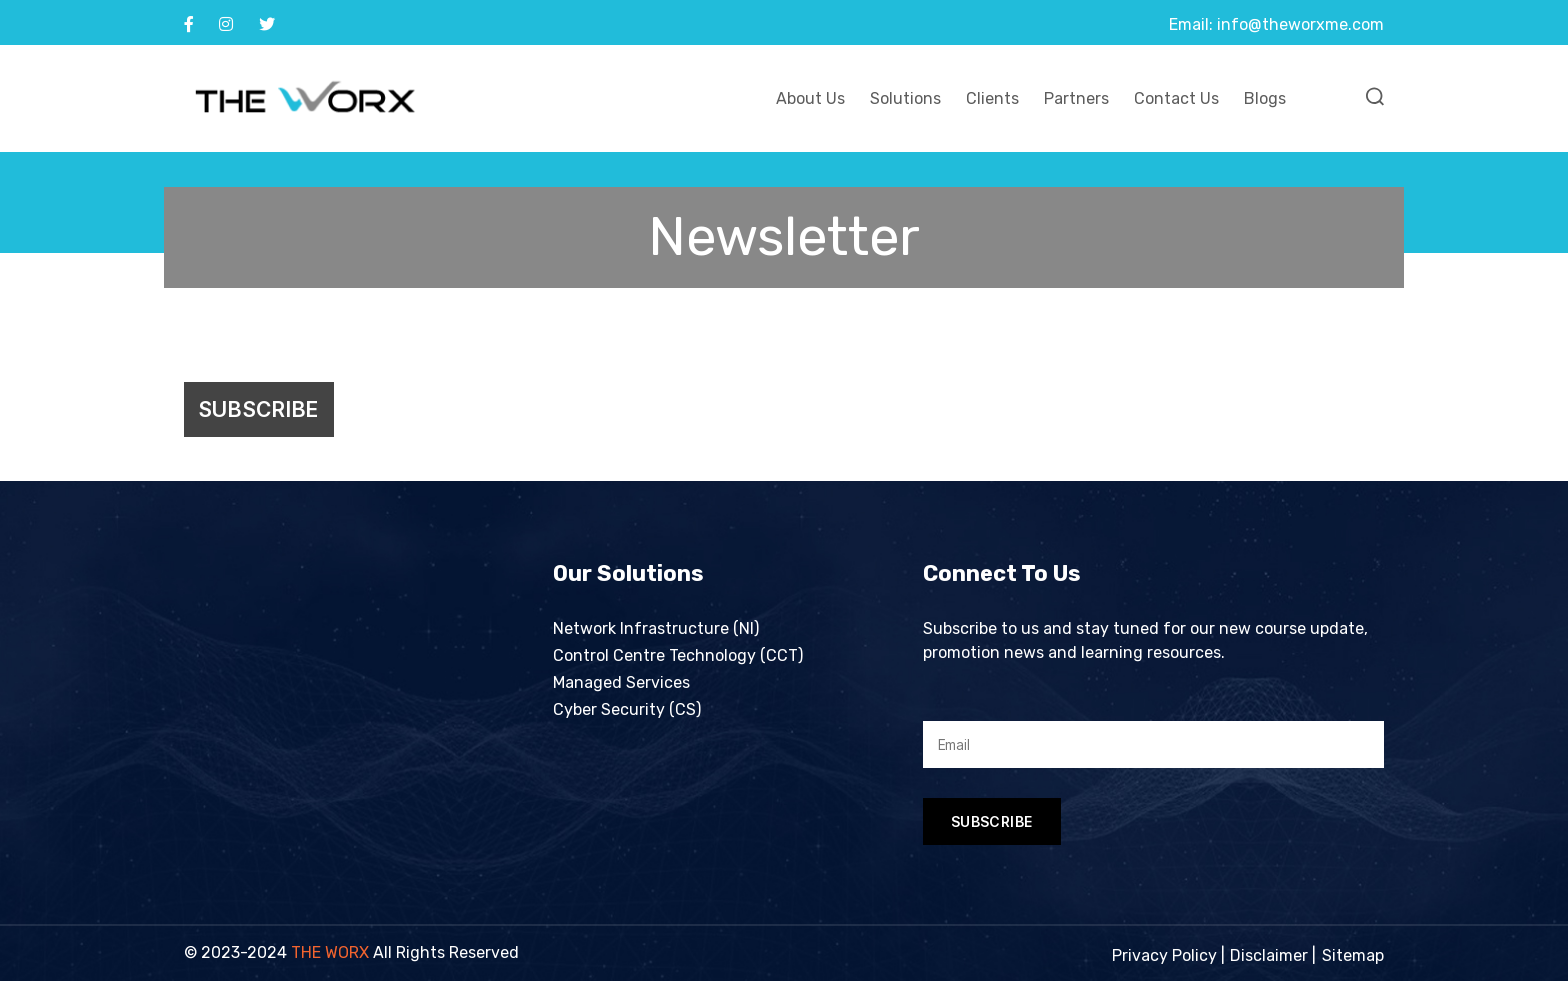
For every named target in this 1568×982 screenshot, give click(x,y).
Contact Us (1176, 98)
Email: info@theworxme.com (1276, 24)
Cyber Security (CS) (627, 711)
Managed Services (621, 684)
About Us (810, 98)
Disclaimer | (1273, 956)
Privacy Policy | (1168, 956)
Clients (992, 98)
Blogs (1265, 98)
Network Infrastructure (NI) (656, 630)
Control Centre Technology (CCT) (678, 657)
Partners (1076, 98)
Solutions (905, 98)
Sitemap (1353, 956)
